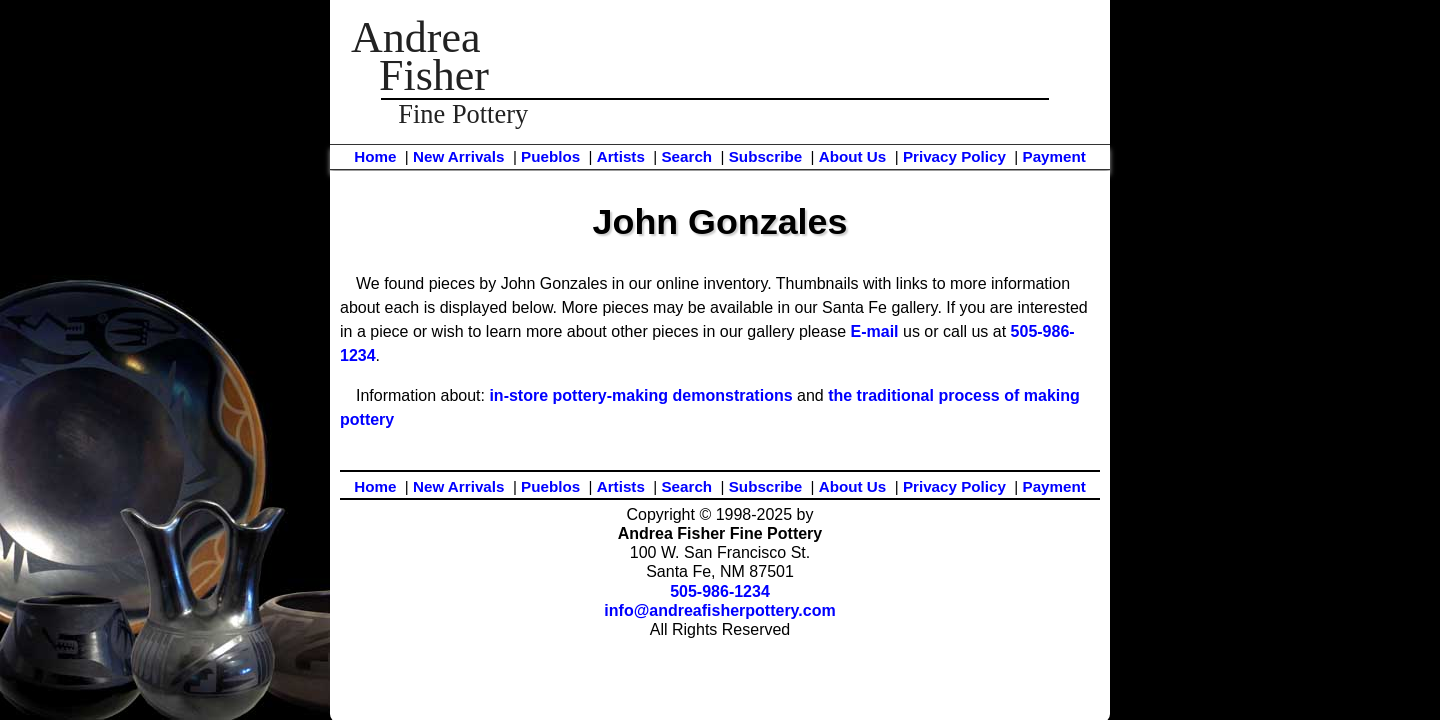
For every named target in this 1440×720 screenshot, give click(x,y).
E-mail (875, 331)
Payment (1054, 156)
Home (375, 156)
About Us (853, 156)
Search (686, 156)
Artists (621, 156)
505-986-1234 (720, 591)
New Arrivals (458, 156)
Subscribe (765, 156)
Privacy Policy (954, 156)
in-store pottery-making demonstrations (640, 395)
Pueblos (550, 156)
